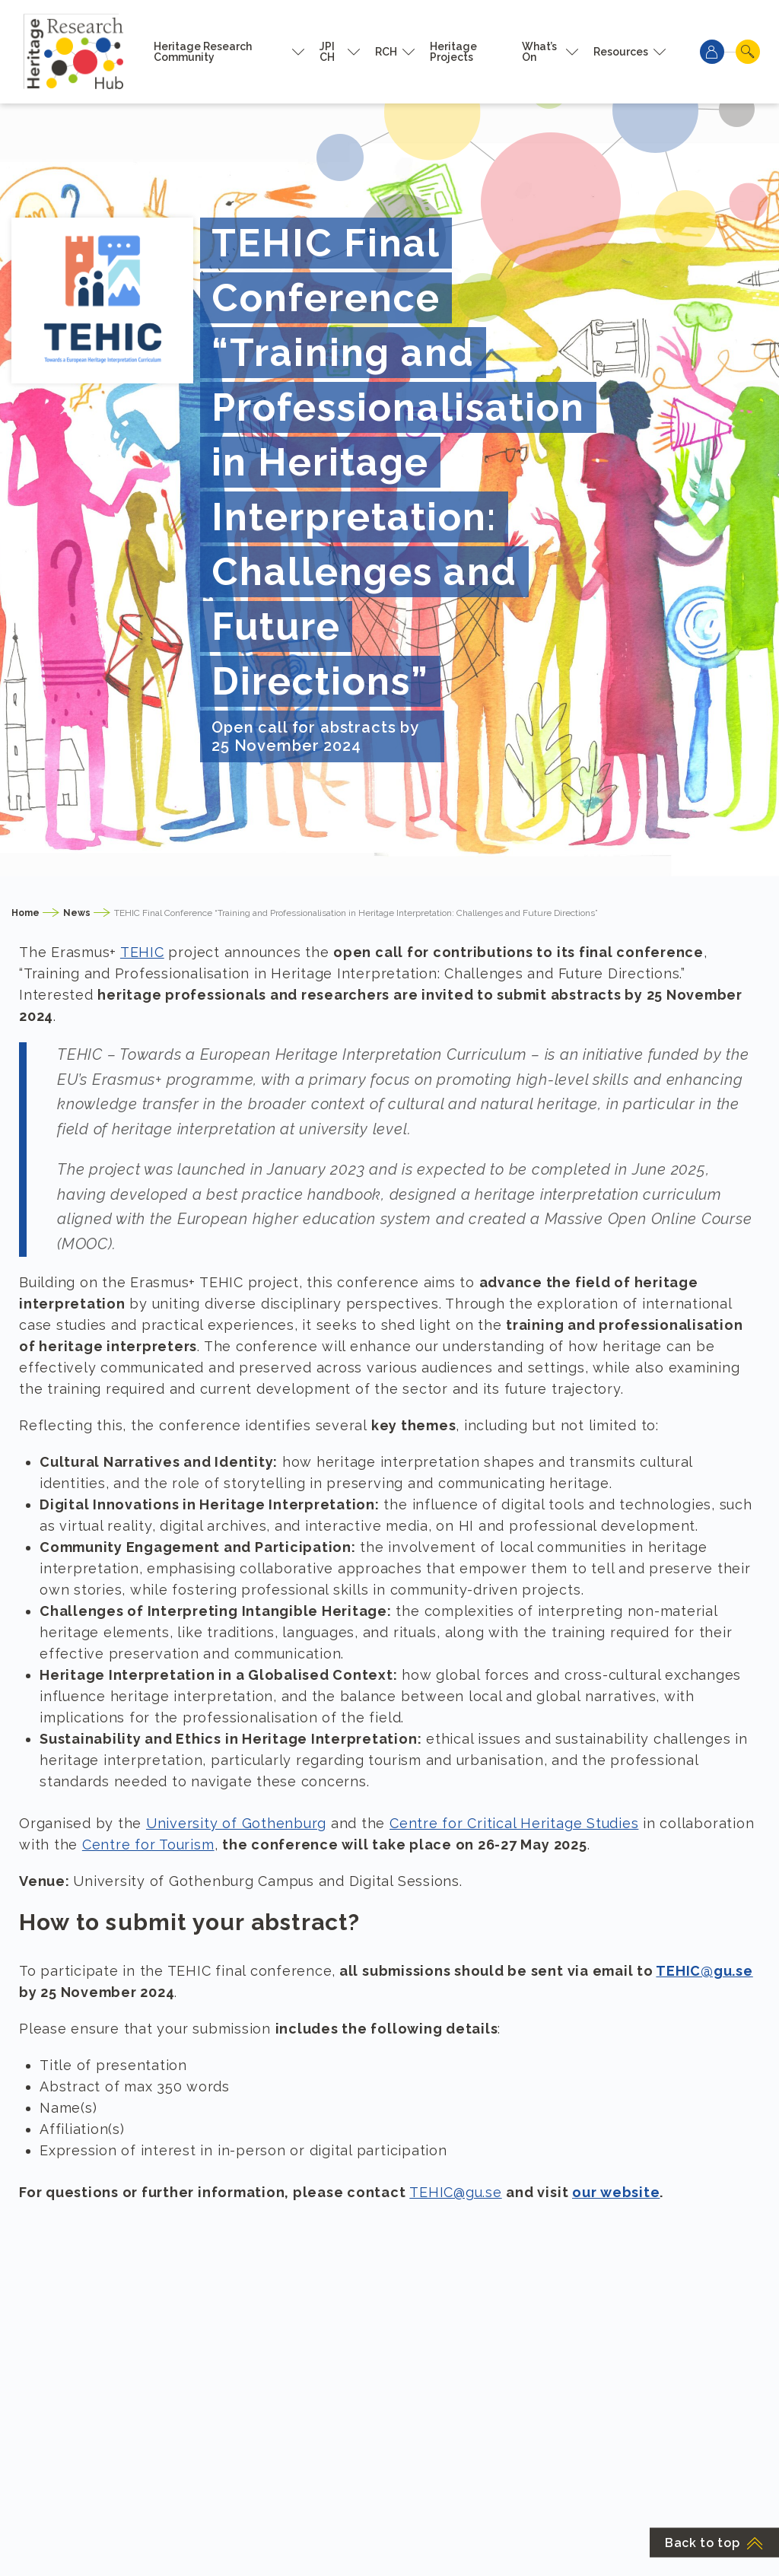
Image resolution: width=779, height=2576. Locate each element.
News (77, 913)
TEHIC (142, 952)
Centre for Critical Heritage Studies (514, 1823)
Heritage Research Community (203, 51)
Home (25, 913)
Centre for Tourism (148, 1844)
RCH (386, 52)
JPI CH (327, 51)
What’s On (539, 51)
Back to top (714, 2543)
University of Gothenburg (236, 1823)
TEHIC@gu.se (704, 1971)
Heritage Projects (453, 51)
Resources (620, 52)
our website (616, 2192)
